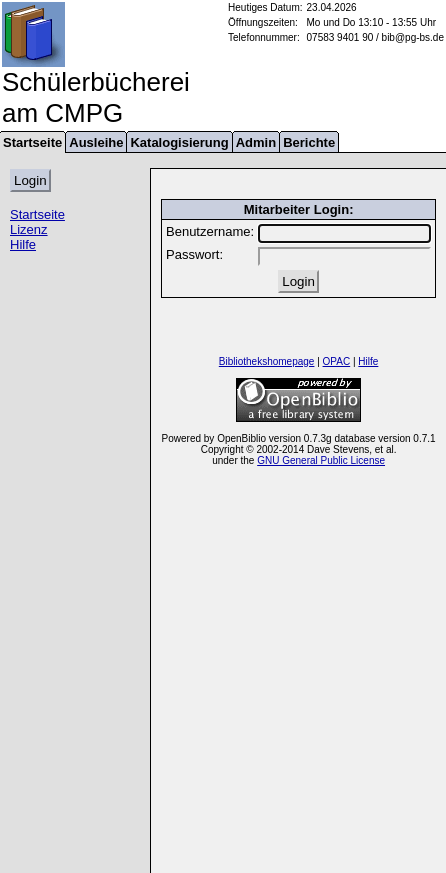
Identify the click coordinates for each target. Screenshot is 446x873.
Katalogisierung (179, 142)
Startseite (37, 214)
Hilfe (23, 244)
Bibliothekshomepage (267, 361)
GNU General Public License (321, 460)
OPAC (337, 361)
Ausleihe (96, 142)
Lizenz (29, 229)
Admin (256, 142)
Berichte (309, 142)
